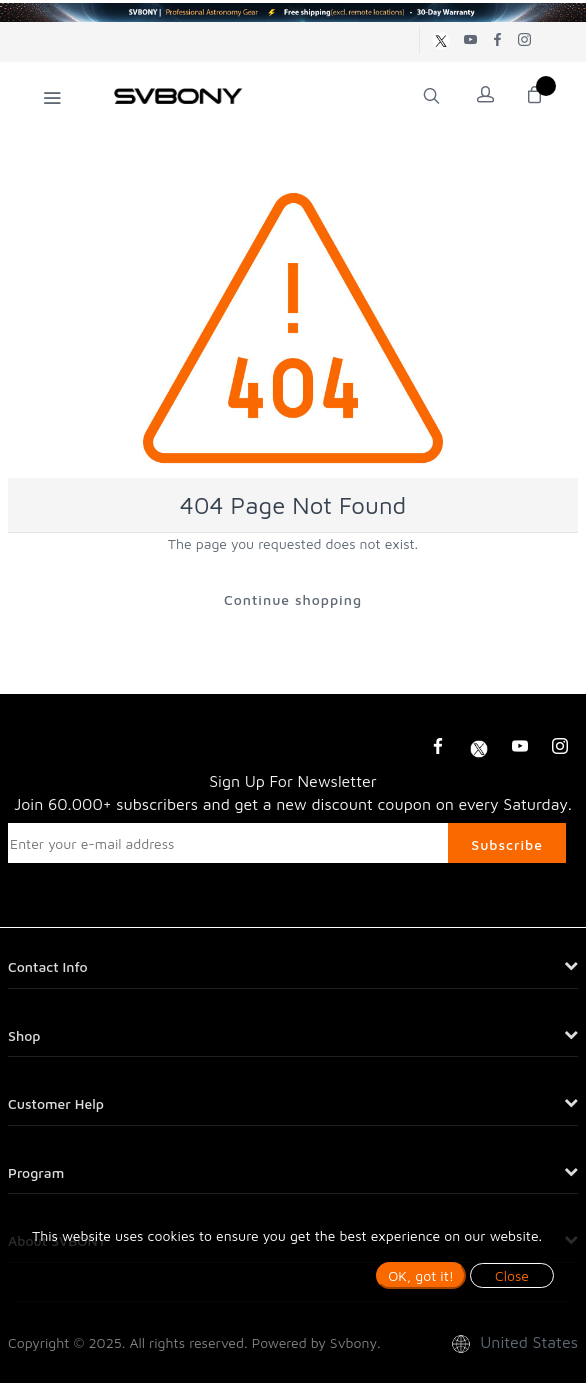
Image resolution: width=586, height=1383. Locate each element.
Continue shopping (293, 599)
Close (512, 1275)
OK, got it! (421, 1275)
